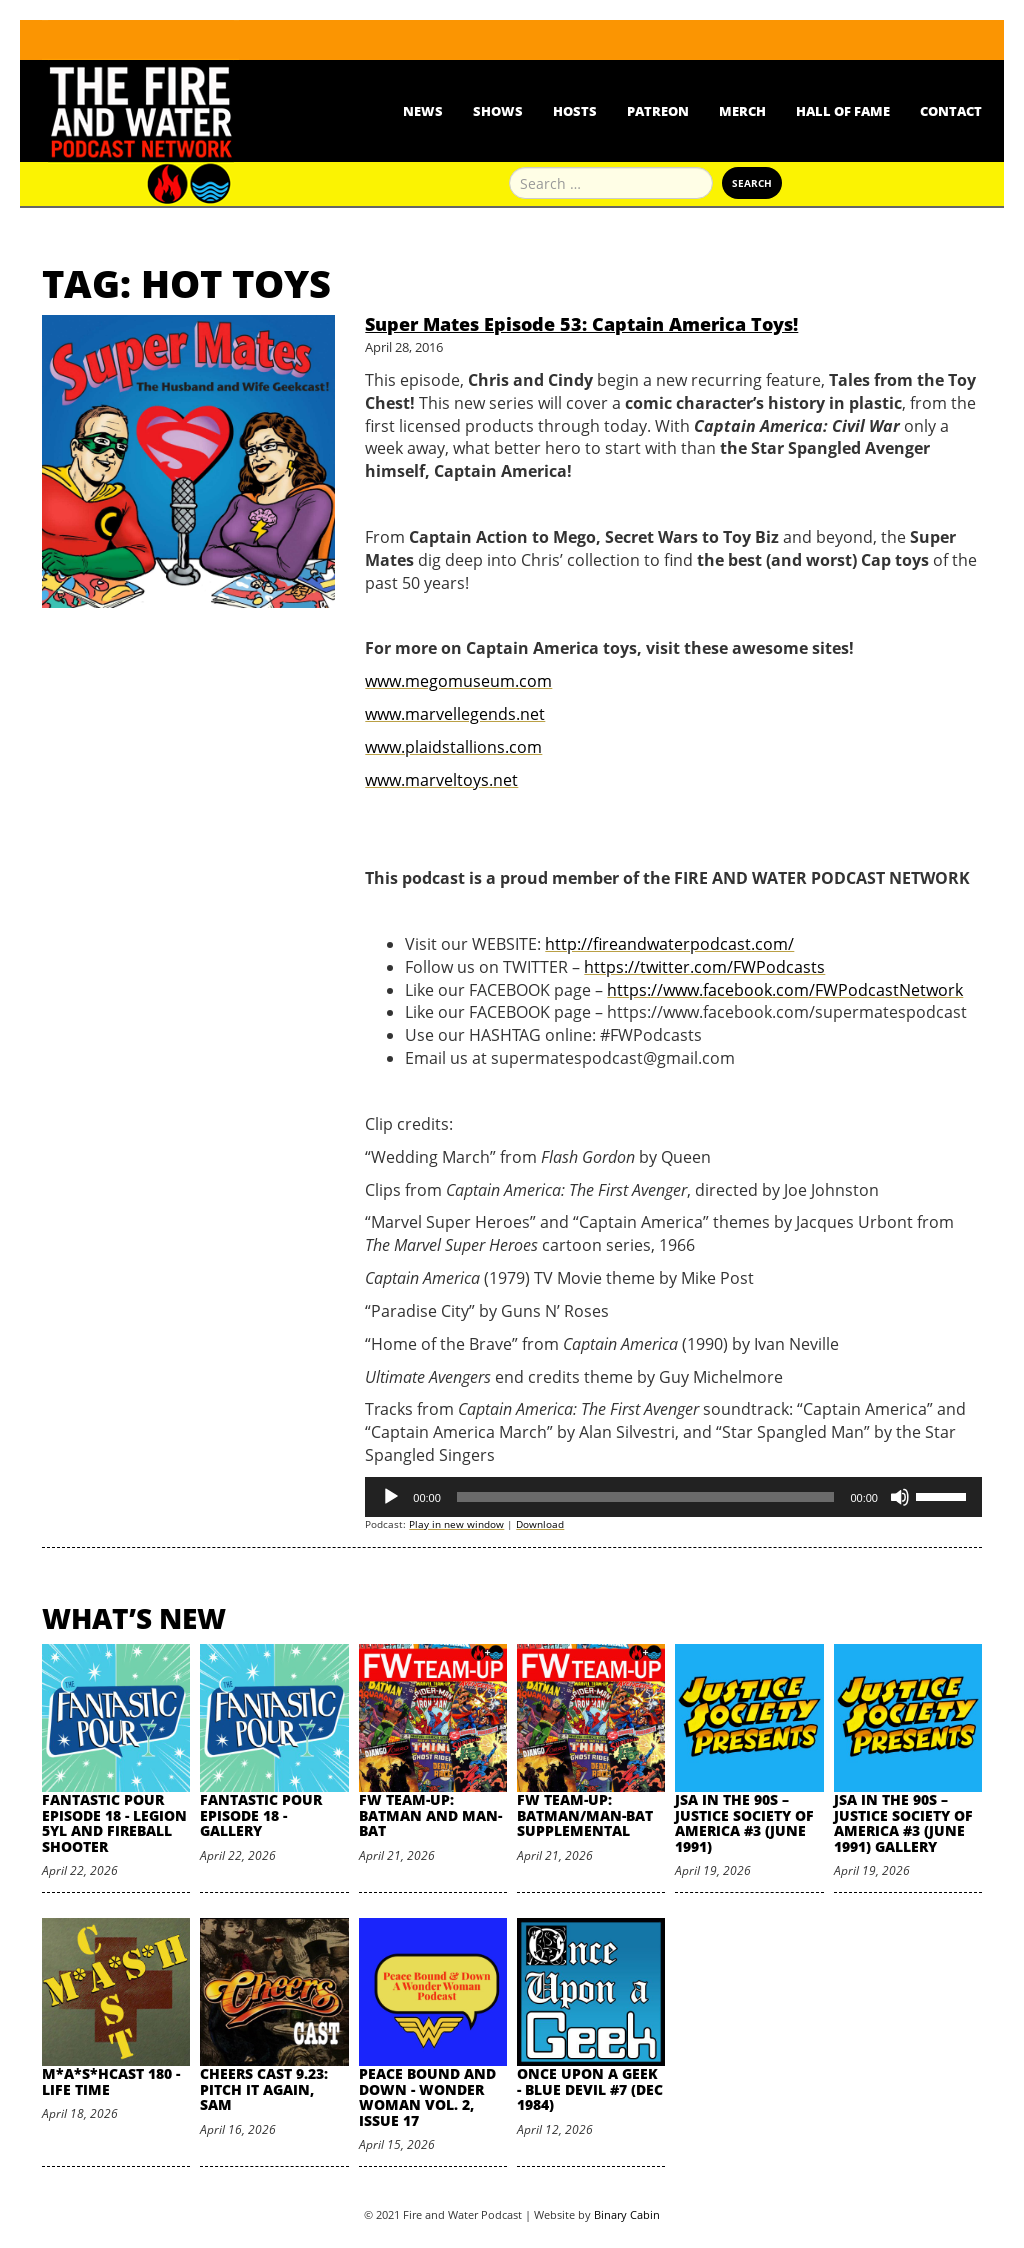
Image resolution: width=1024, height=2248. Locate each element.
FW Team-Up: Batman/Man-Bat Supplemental (585, 1815)
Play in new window (456, 1524)
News (423, 111)
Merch (742, 111)
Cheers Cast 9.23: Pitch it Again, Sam (264, 2089)
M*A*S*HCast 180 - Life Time (111, 2081)
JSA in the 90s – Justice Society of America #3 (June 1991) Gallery (903, 1822)
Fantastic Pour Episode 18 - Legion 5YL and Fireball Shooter (114, 1822)
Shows (498, 111)
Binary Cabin (627, 2214)
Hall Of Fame (843, 111)
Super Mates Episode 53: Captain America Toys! (581, 324)
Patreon (658, 111)
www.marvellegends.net (455, 714)
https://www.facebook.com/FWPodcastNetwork (785, 990)
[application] (673, 1497)
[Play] (391, 1497)
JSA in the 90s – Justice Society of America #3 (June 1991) (744, 1822)
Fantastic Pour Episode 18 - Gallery (261, 1815)
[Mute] (900, 1497)
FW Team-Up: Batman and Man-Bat (430, 1815)
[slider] (646, 1497)
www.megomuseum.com (458, 681)
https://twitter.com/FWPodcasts (704, 967)
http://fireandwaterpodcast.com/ (669, 944)
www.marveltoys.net (441, 780)
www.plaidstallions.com (453, 747)
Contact (951, 111)
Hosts (575, 111)
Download (540, 1524)
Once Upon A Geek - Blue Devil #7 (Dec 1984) (590, 2089)
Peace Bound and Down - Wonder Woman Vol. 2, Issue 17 (427, 2096)
